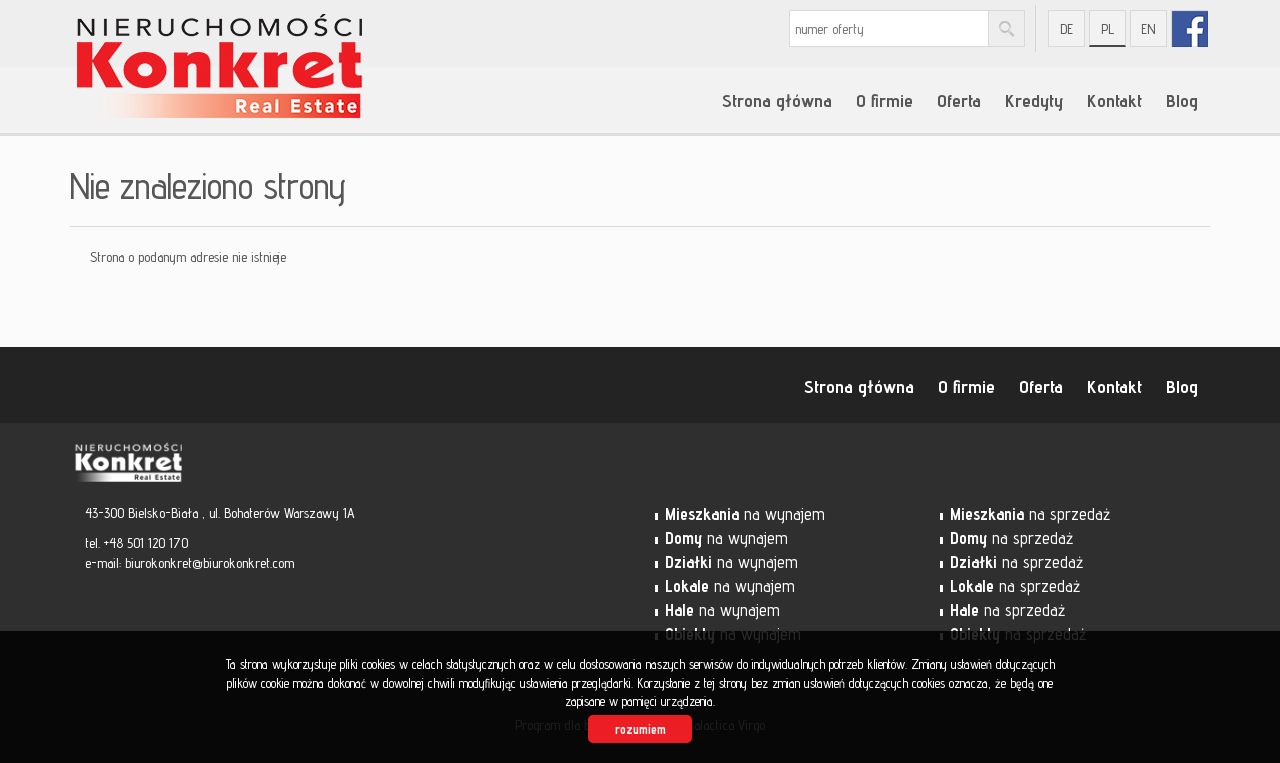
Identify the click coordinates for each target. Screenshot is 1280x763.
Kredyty (1034, 100)
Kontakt (1114, 100)
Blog (1182, 100)
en (1148, 29)
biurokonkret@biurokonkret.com (209, 563)
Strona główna (777, 100)
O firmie (884, 100)
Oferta (959, 100)
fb (1189, 28)
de (1066, 29)
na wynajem (745, 514)
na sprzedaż (1030, 514)
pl (1107, 29)
